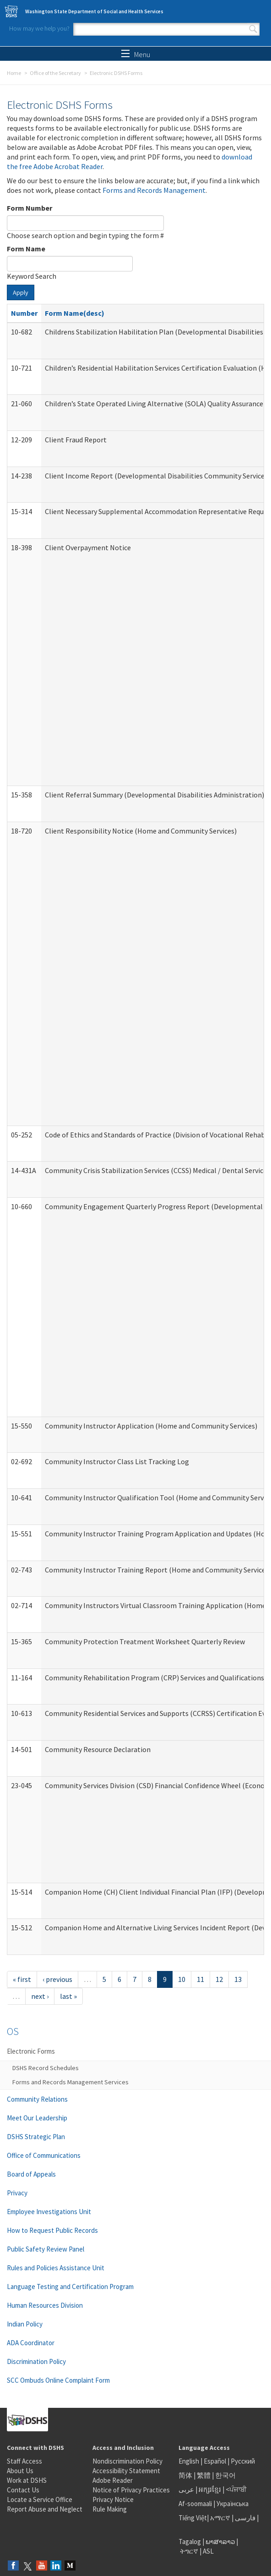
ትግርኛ (189, 2551)
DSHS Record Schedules (45, 2068)
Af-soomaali (195, 2503)
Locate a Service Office (39, 2499)
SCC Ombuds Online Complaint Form (58, 2380)
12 (219, 1979)
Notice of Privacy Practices (131, 2490)
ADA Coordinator (30, 2342)
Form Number (29, 207)
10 (181, 1979)
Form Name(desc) (74, 313)
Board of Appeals (31, 2174)
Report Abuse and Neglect (44, 2509)
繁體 (204, 2475)
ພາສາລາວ (220, 2541)
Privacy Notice (113, 2499)
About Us (20, 2470)
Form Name (26, 248)
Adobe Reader (112, 2480)
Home (14, 72)
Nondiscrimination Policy (127, 2461)
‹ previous (57, 1979)
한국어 (225, 2475)
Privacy (17, 2192)
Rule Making (109, 2509)
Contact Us (23, 2490)
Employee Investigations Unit (49, 2211)
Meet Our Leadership (37, 2118)
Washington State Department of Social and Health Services (94, 11)
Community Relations (37, 2099)
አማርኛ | (221, 2517)
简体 (185, 2475)
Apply (20, 292)
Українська (233, 2503)
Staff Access (24, 2461)
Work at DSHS (27, 2480)
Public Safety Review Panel (45, 2249)
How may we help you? (39, 28)
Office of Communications (44, 2155)
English (190, 2461)
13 (238, 1979)
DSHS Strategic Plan (36, 2136)
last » (68, 1996)
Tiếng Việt (193, 2517)
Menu (135, 54)
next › (40, 1996)
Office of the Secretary (55, 72)
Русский (243, 2461)
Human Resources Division (45, 2305)
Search (253, 29)
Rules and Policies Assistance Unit (55, 2267)
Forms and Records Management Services (70, 2082)
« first (22, 1979)
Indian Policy (25, 2324)
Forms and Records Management (154, 190)
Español (215, 2461)
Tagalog (190, 2541)
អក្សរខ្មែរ (210, 2489)
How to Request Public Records (52, 2230)
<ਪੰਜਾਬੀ (236, 2489)
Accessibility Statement (126, 2470)
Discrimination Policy (36, 2361)
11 (200, 1979)
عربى (186, 2489)
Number (24, 313)
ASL (208, 2551)
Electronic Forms (31, 2051)
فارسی (244, 2517)
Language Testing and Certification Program (70, 2286)
